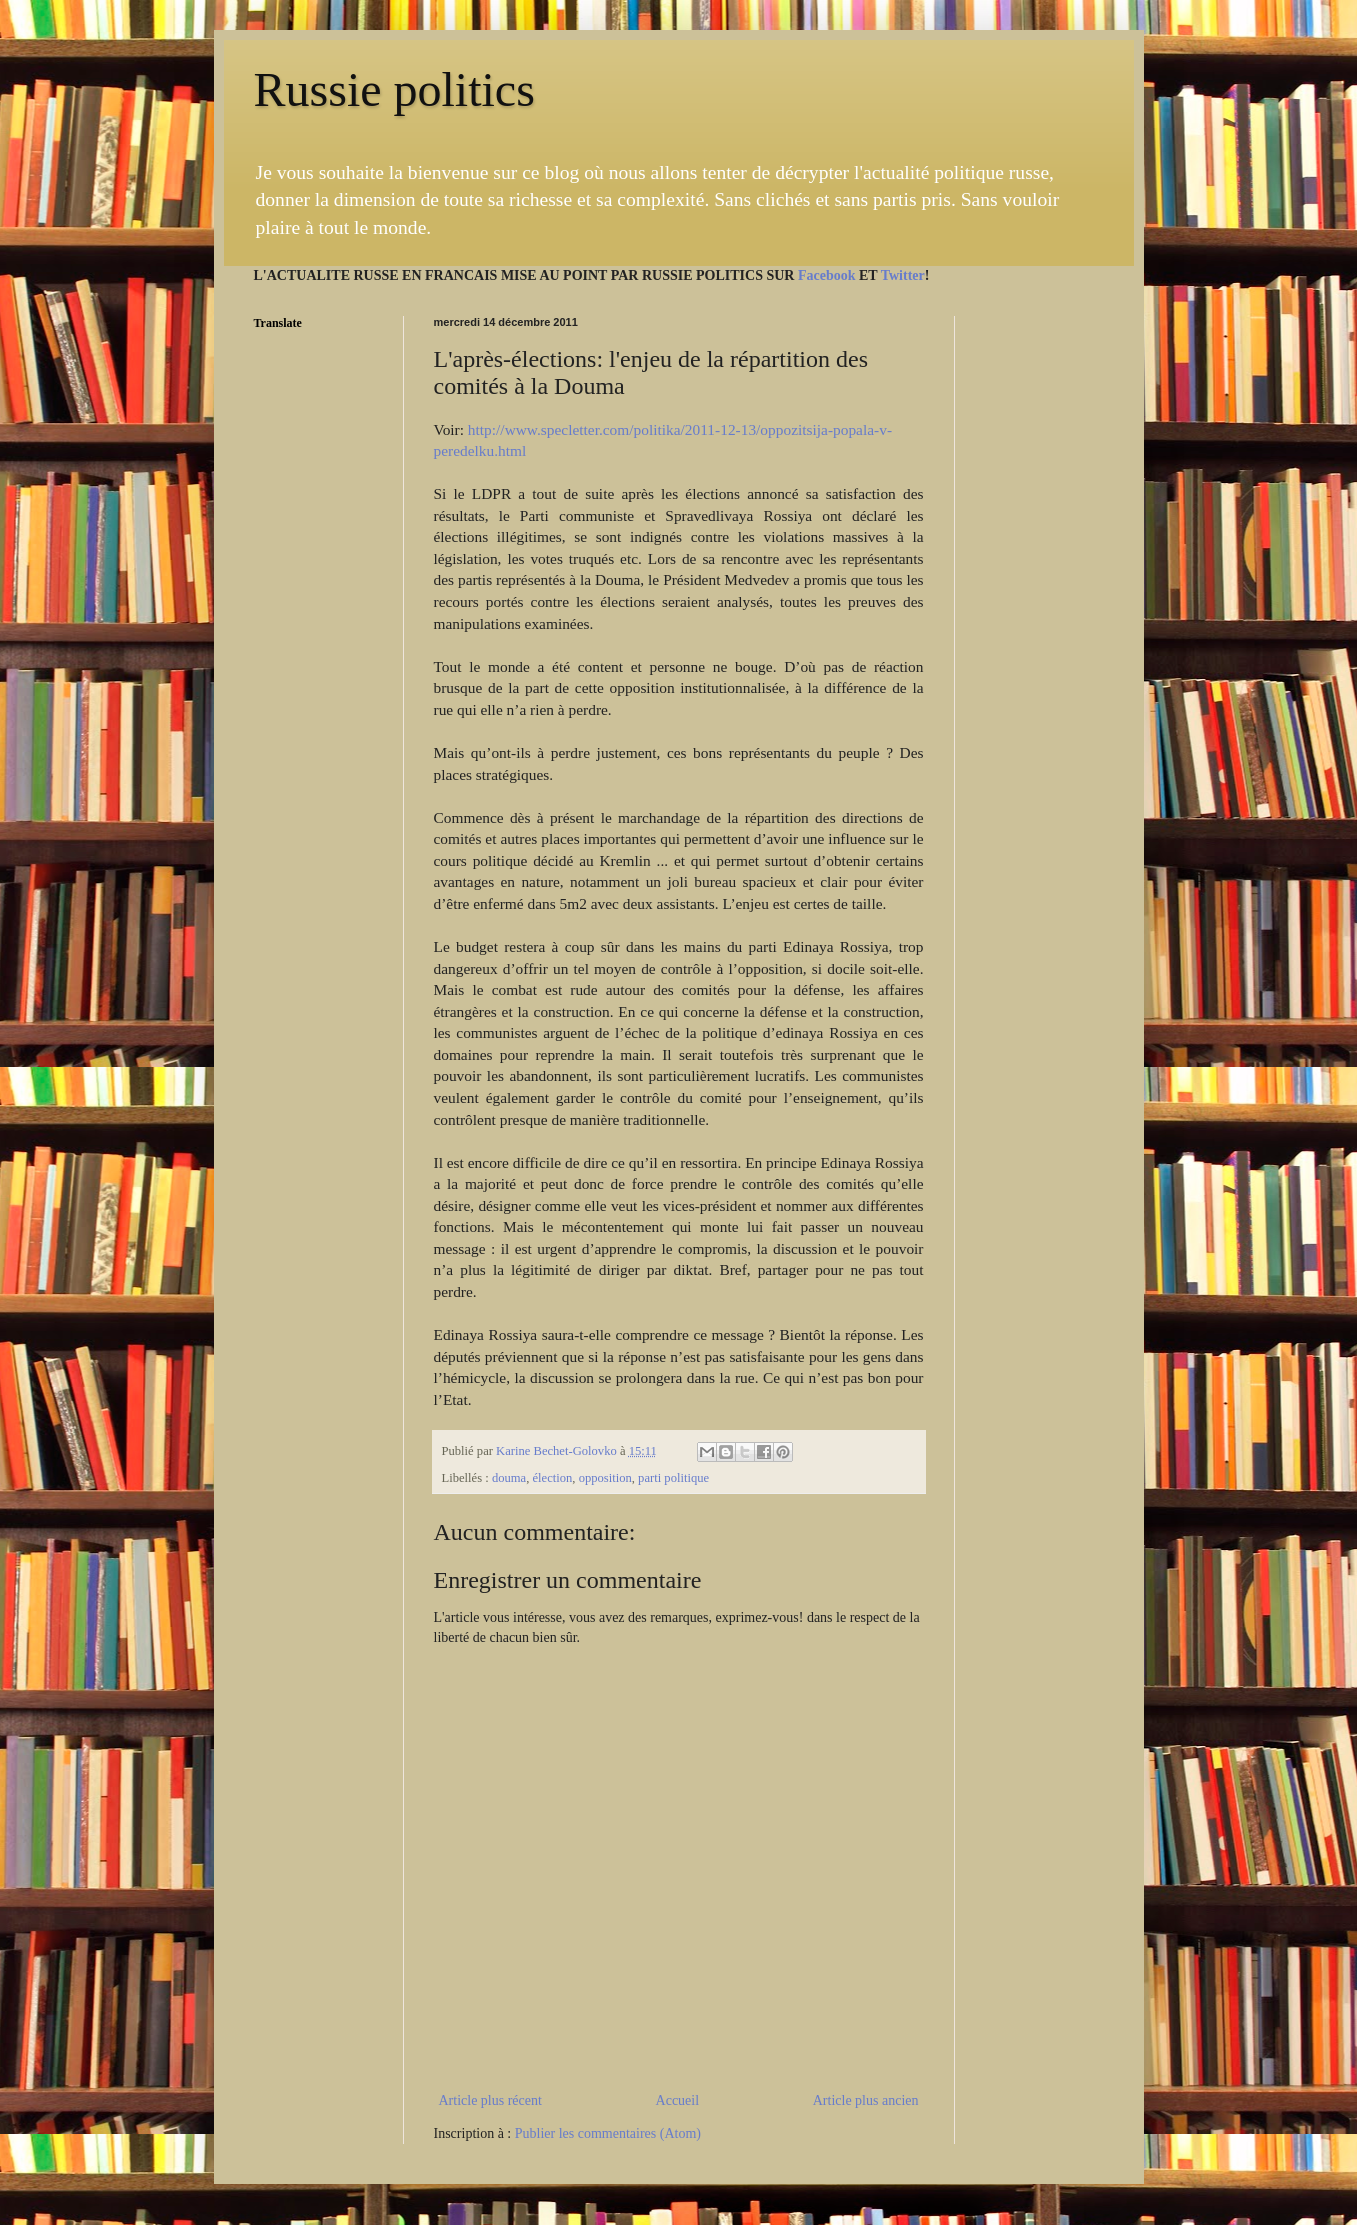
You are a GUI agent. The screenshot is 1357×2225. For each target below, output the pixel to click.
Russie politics (394, 89)
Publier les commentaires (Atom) (608, 2133)
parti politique (673, 1478)
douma (509, 1478)
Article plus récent (490, 2100)
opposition (605, 1478)
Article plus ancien (866, 2100)
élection (552, 1478)
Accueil (678, 2100)
